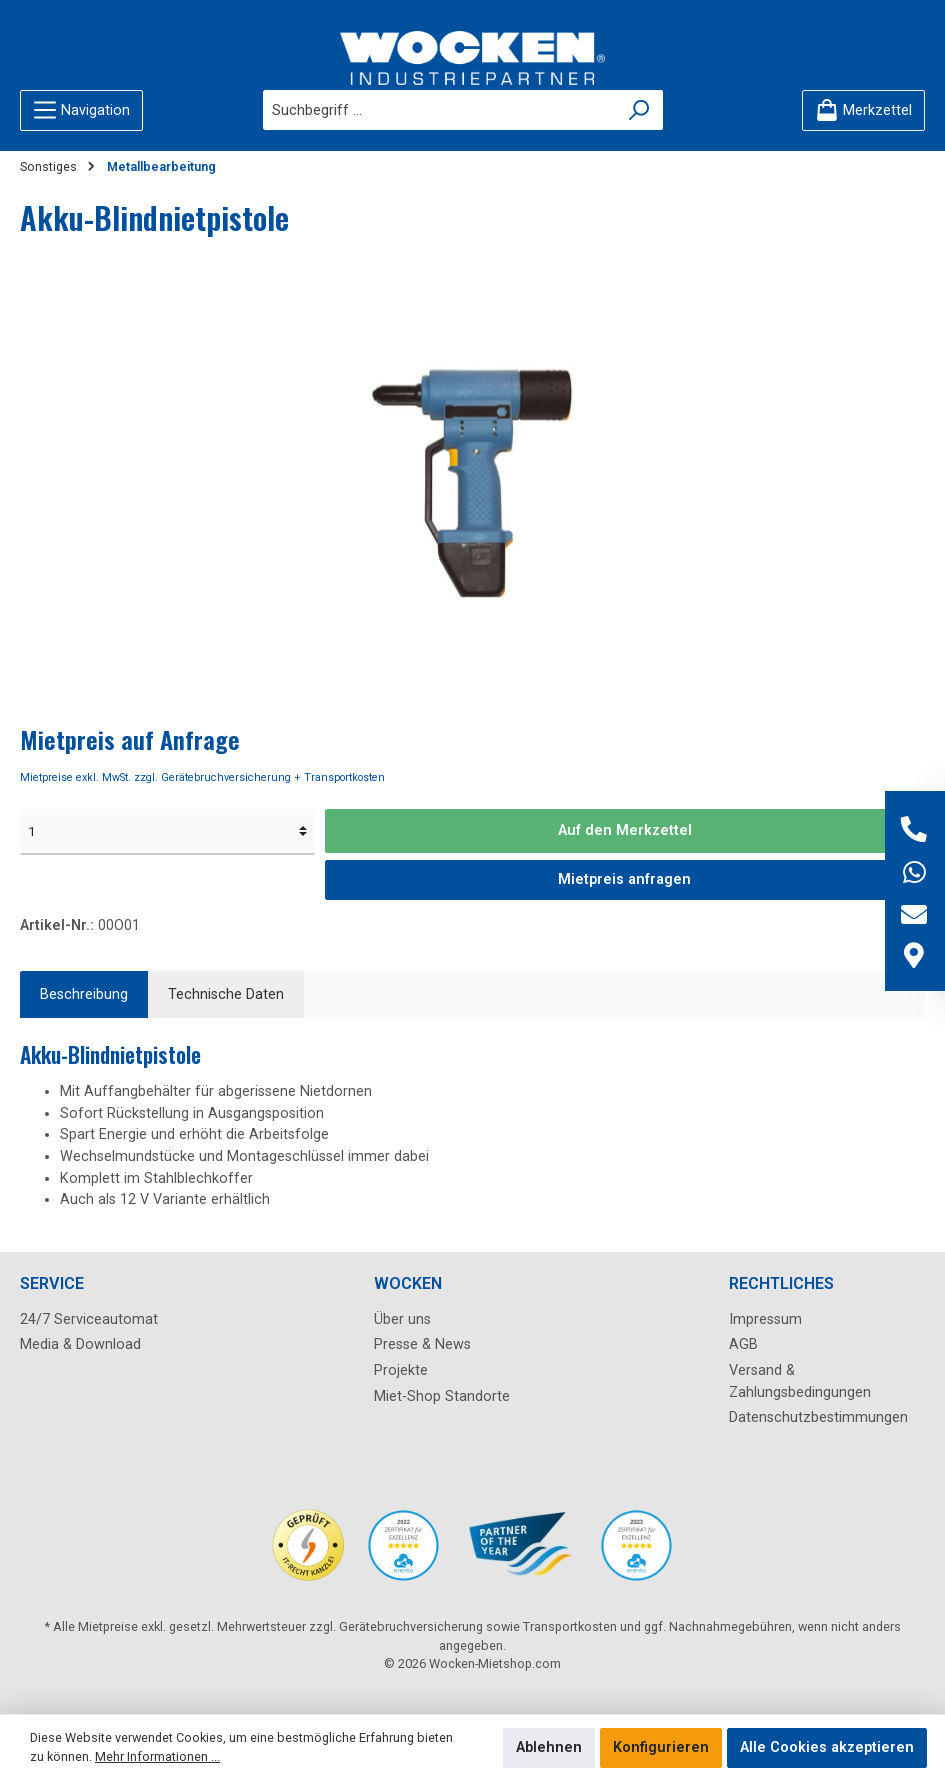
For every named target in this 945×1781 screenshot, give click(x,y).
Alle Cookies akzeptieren (827, 1747)
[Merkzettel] (863, 110)
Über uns (402, 1319)
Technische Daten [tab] (226, 994)
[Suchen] (639, 110)
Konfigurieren (661, 1747)
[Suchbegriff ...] (440, 110)
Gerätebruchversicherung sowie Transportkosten (478, 1626)
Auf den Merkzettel (625, 830)
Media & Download (80, 1344)
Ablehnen (549, 1747)
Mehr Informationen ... (157, 1756)
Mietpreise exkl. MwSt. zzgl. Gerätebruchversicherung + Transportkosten (202, 777)
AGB (743, 1344)
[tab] (84, 995)
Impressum (765, 1319)
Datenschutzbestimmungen (818, 1417)
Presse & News (422, 1344)
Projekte (401, 1370)
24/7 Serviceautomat (89, 1319)
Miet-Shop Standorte (442, 1396)
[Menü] (81, 110)
